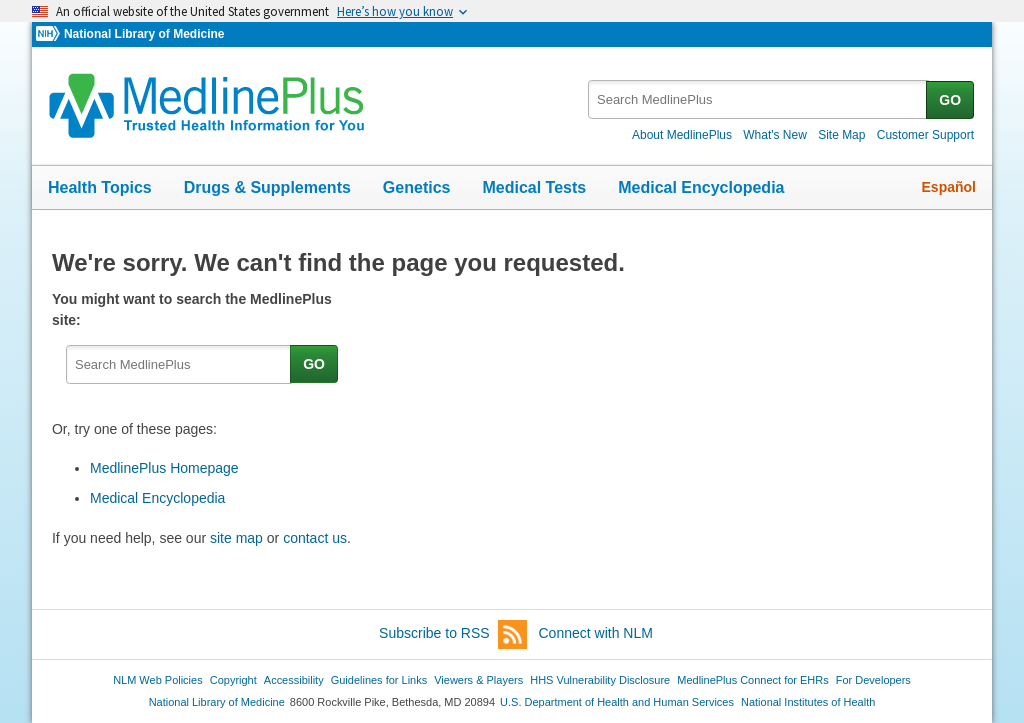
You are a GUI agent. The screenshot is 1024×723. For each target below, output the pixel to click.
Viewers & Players (478, 680)
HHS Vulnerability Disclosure (600, 680)
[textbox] (758, 99)
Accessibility (294, 680)
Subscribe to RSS (453, 634)
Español (949, 187)
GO (950, 100)
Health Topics (100, 187)
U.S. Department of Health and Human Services (617, 702)
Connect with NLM (596, 633)
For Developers (873, 680)
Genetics (417, 187)
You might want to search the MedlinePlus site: (192, 309)
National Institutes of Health (808, 702)
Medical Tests (534, 187)
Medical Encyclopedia (701, 187)
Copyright (233, 680)
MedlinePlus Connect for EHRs (752, 680)
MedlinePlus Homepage (164, 468)
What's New (775, 135)
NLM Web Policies (158, 680)
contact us (315, 538)
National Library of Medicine (144, 34)
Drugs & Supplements (267, 187)
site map (236, 538)
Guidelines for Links (379, 680)
